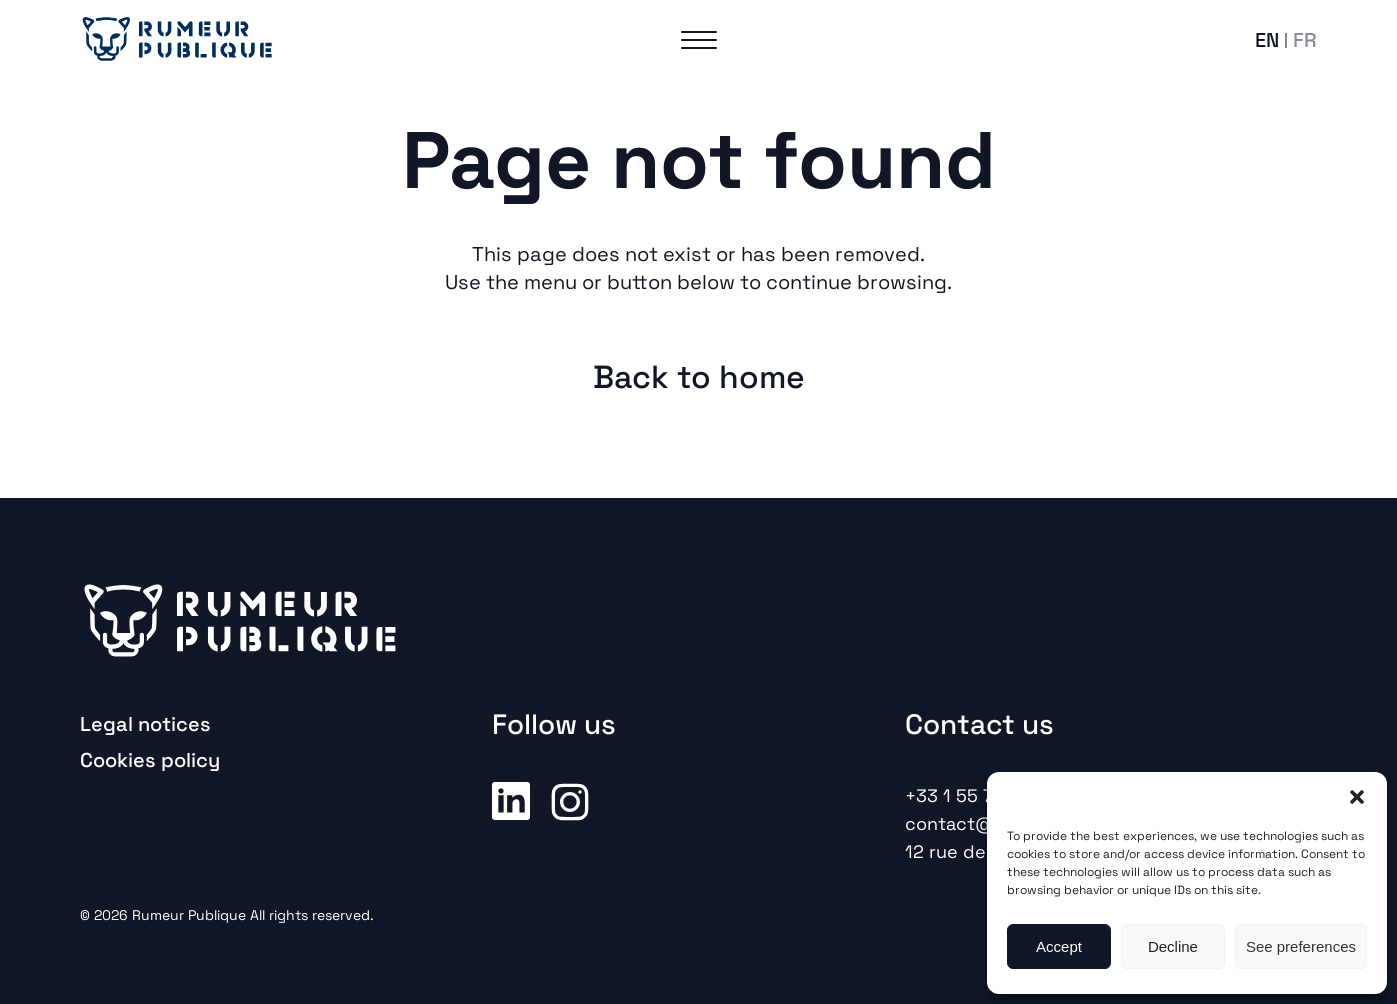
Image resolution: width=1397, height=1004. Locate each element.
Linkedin (511, 800)
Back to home (699, 377)
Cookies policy (150, 760)
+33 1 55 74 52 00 (982, 795)
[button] (1357, 797)
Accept (1059, 946)
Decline (1173, 946)
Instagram (570, 800)
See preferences (1301, 946)
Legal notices (145, 724)
